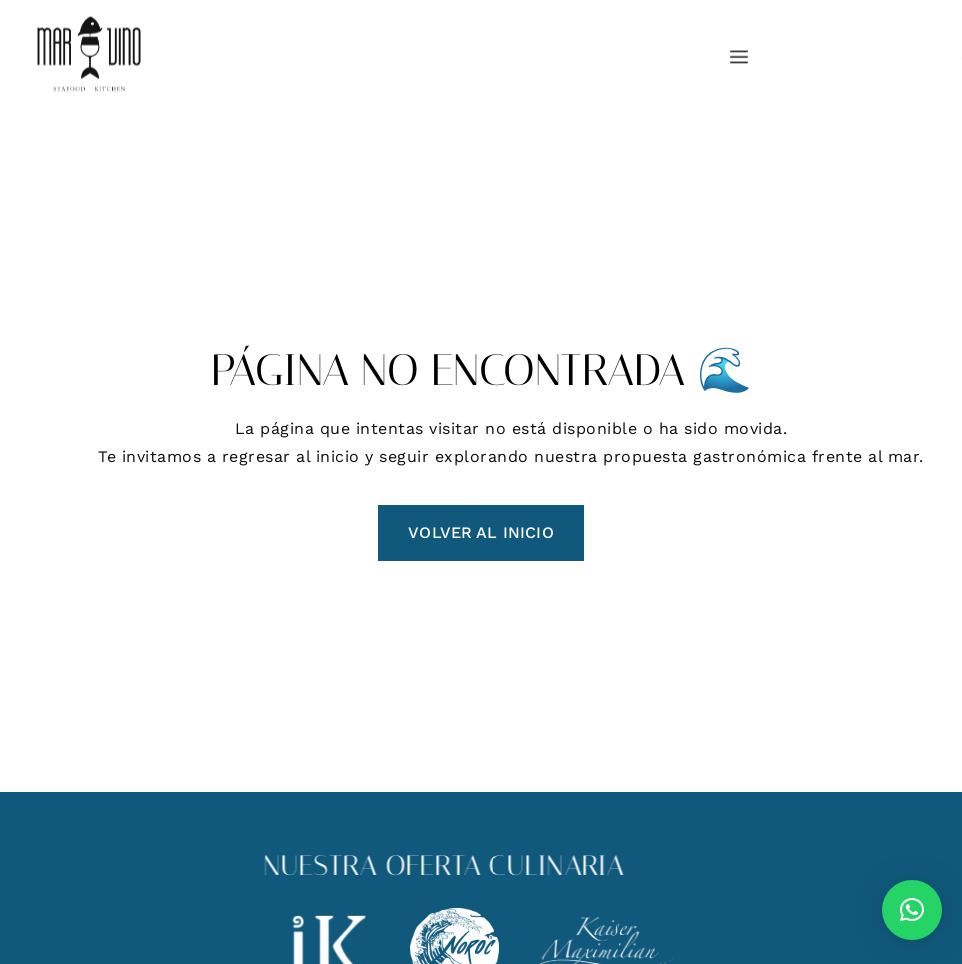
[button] (912, 910)
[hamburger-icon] (735, 58)
